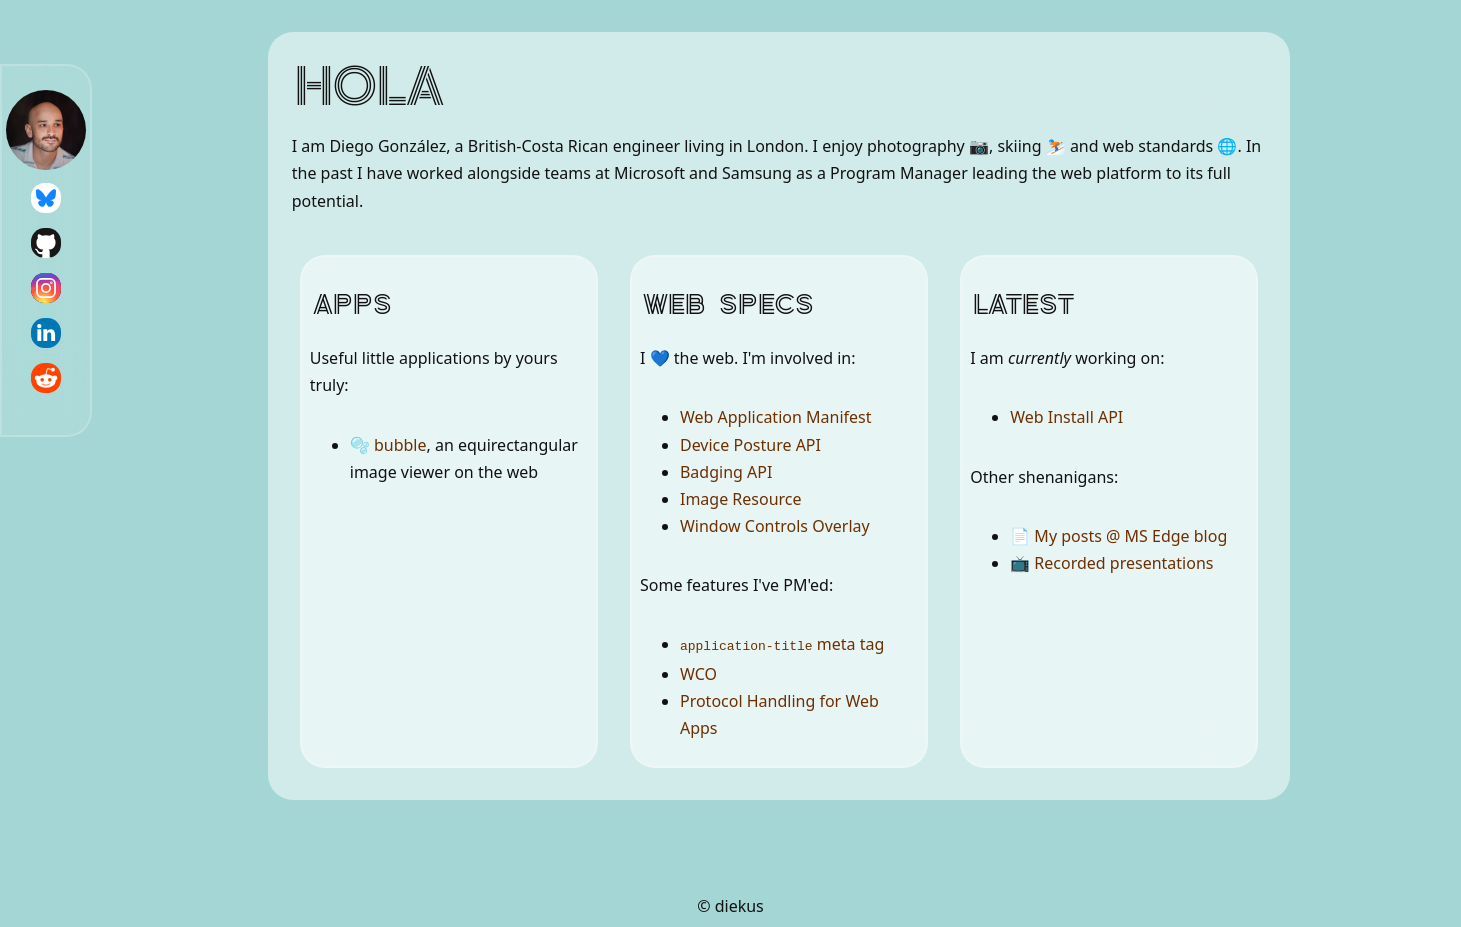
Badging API (726, 472)
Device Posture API (750, 445)
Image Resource (741, 499)
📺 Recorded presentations (1111, 563)
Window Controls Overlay (775, 526)
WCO (698, 673)
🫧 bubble (388, 445)
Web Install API (1066, 417)
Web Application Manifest (776, 417)
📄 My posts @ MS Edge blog (1118, 536)
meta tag (782, 644)
